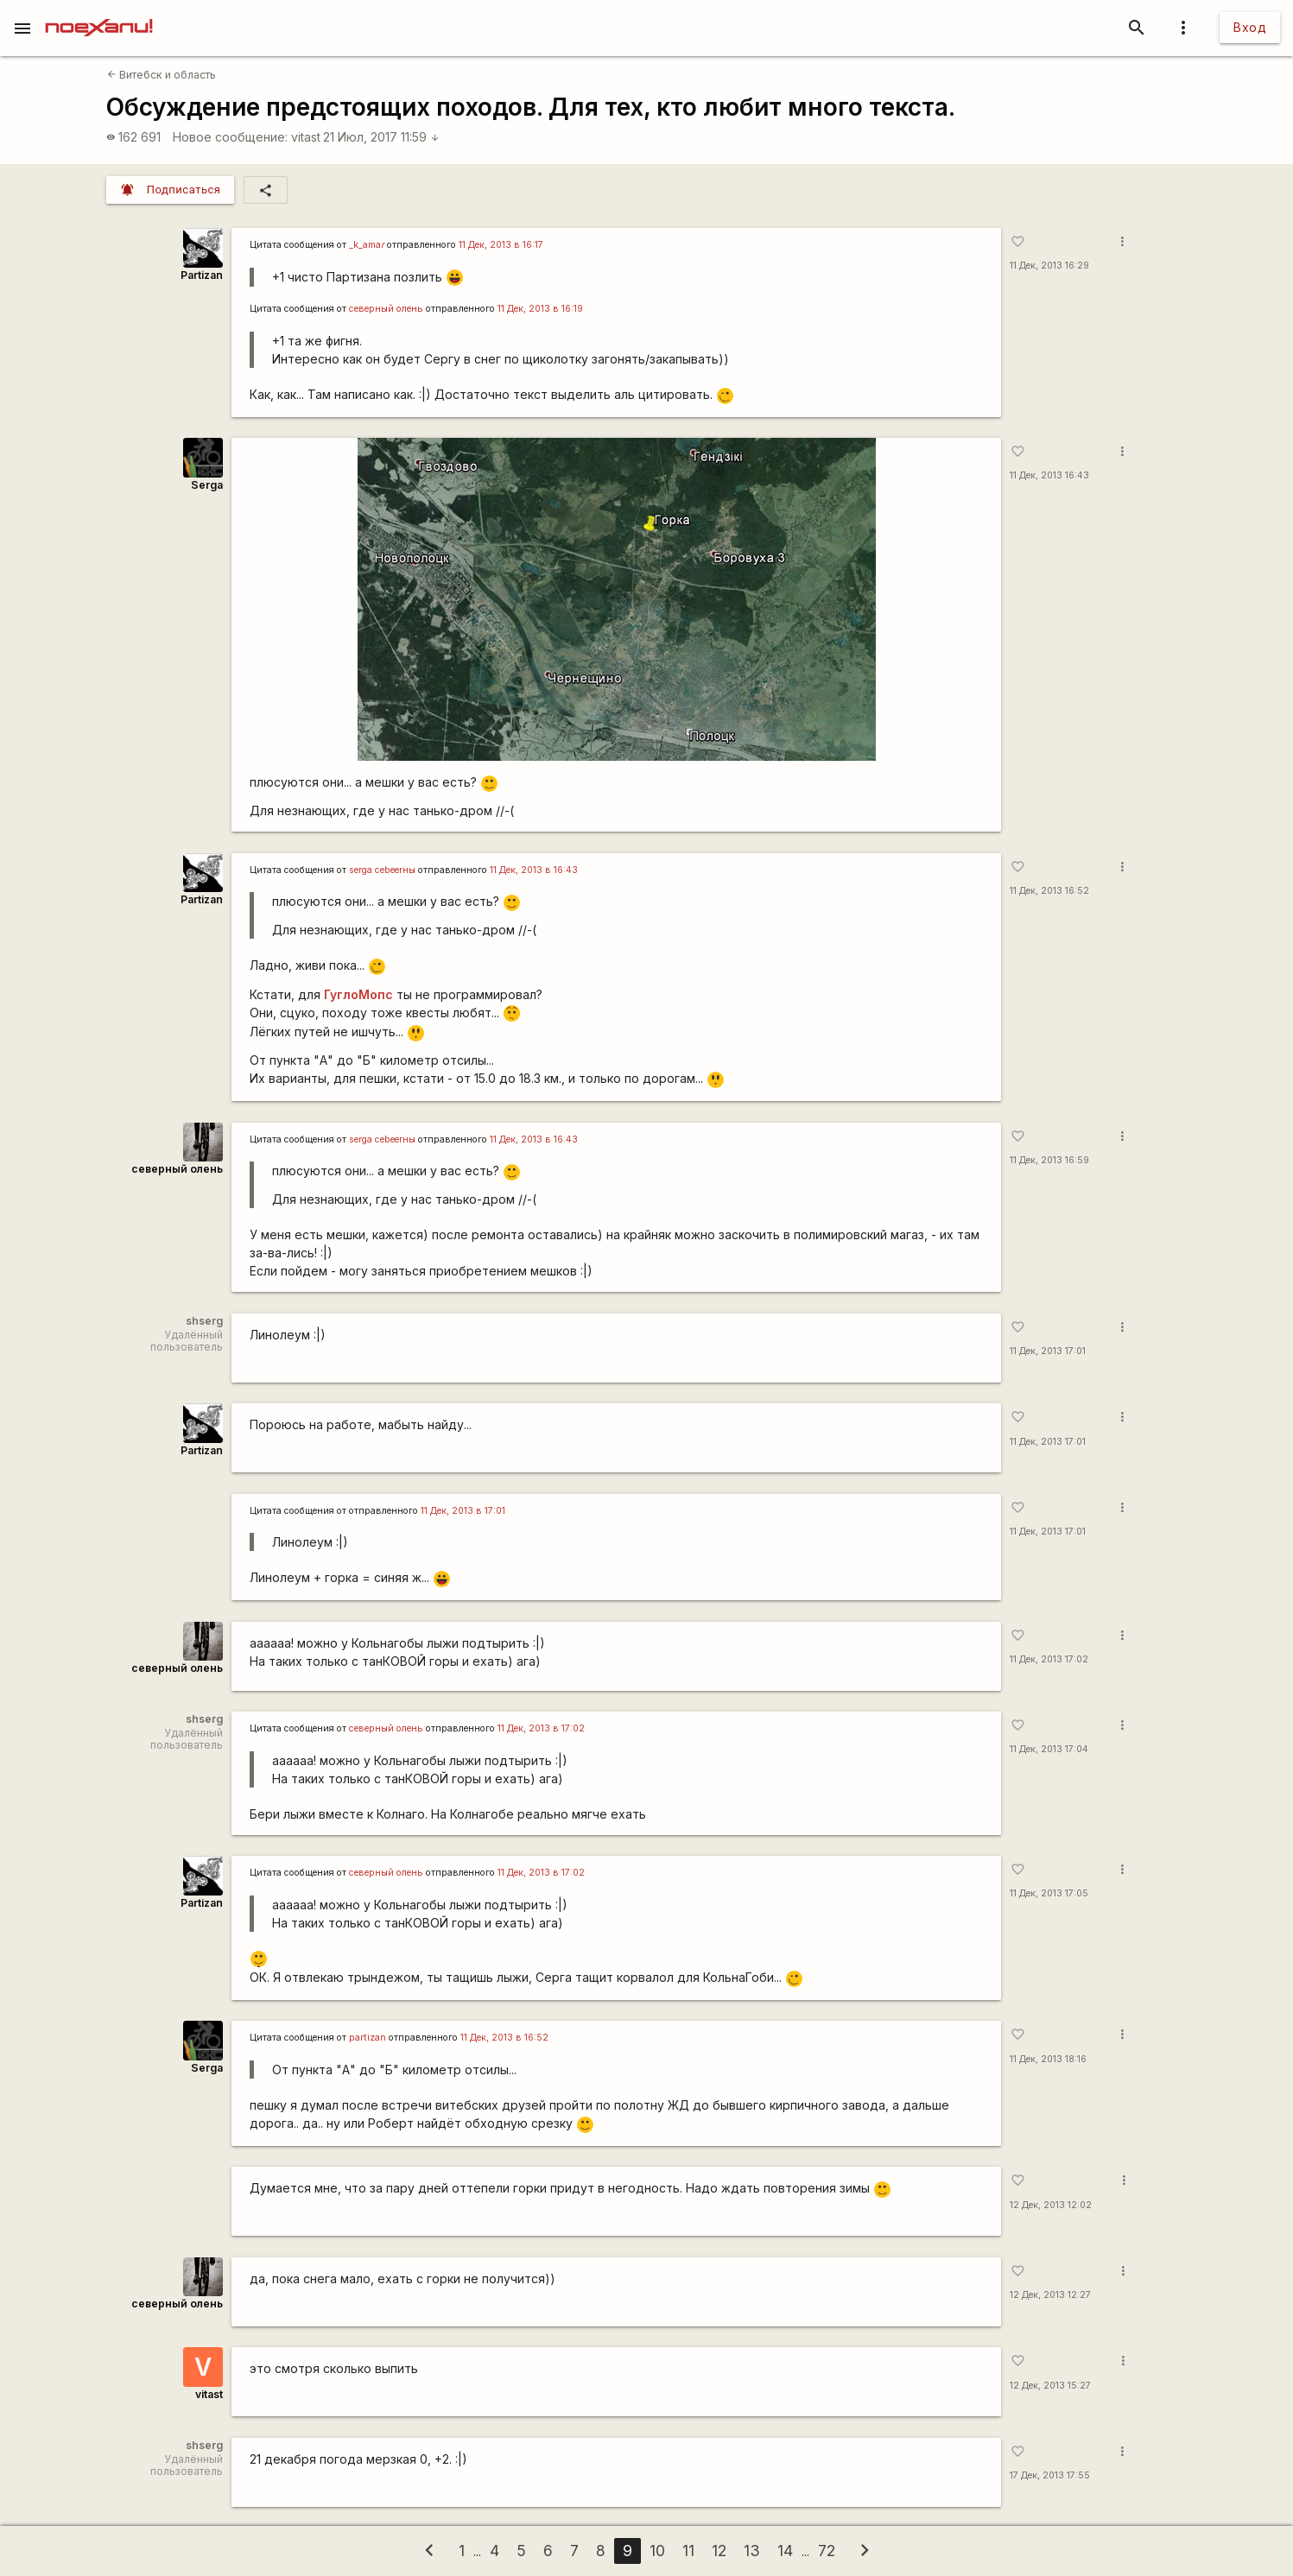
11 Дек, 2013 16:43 (1049, 475)
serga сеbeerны (382, 870)
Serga (207, 484)
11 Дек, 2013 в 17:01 (463, 1510)
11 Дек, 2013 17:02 (1049, 1659)
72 (826, 2550)
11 (688, 2550)
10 (657, 2550)
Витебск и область (161, 74)
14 (785, 2550)
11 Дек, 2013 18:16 (1048, 2059)
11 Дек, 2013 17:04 (1049, 1749)
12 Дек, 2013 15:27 (1050, 2385)
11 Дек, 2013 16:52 (1049, 890)
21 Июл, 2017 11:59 (381, 137)
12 (719, 2550)
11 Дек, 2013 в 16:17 (501, 244)
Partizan (202, 275)
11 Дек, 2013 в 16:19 (540, 308)
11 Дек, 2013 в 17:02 (541, 1728)
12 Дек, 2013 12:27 (1050, 2295)
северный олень (386, 308)
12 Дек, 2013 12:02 (1051, 2205)
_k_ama (366, 244)
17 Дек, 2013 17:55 (1050, 2475)
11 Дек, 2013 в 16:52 (504, 2037)
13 (752, 2550)
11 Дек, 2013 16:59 (1049, 1160)
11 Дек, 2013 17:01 (1048, 1351)
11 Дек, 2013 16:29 (1049, 265)
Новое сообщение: (230, 137)
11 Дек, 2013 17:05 (1049, 1893)
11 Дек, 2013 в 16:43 (534, 870)
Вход (1249, 27)
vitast (305, 137)
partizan (367, 2037)
